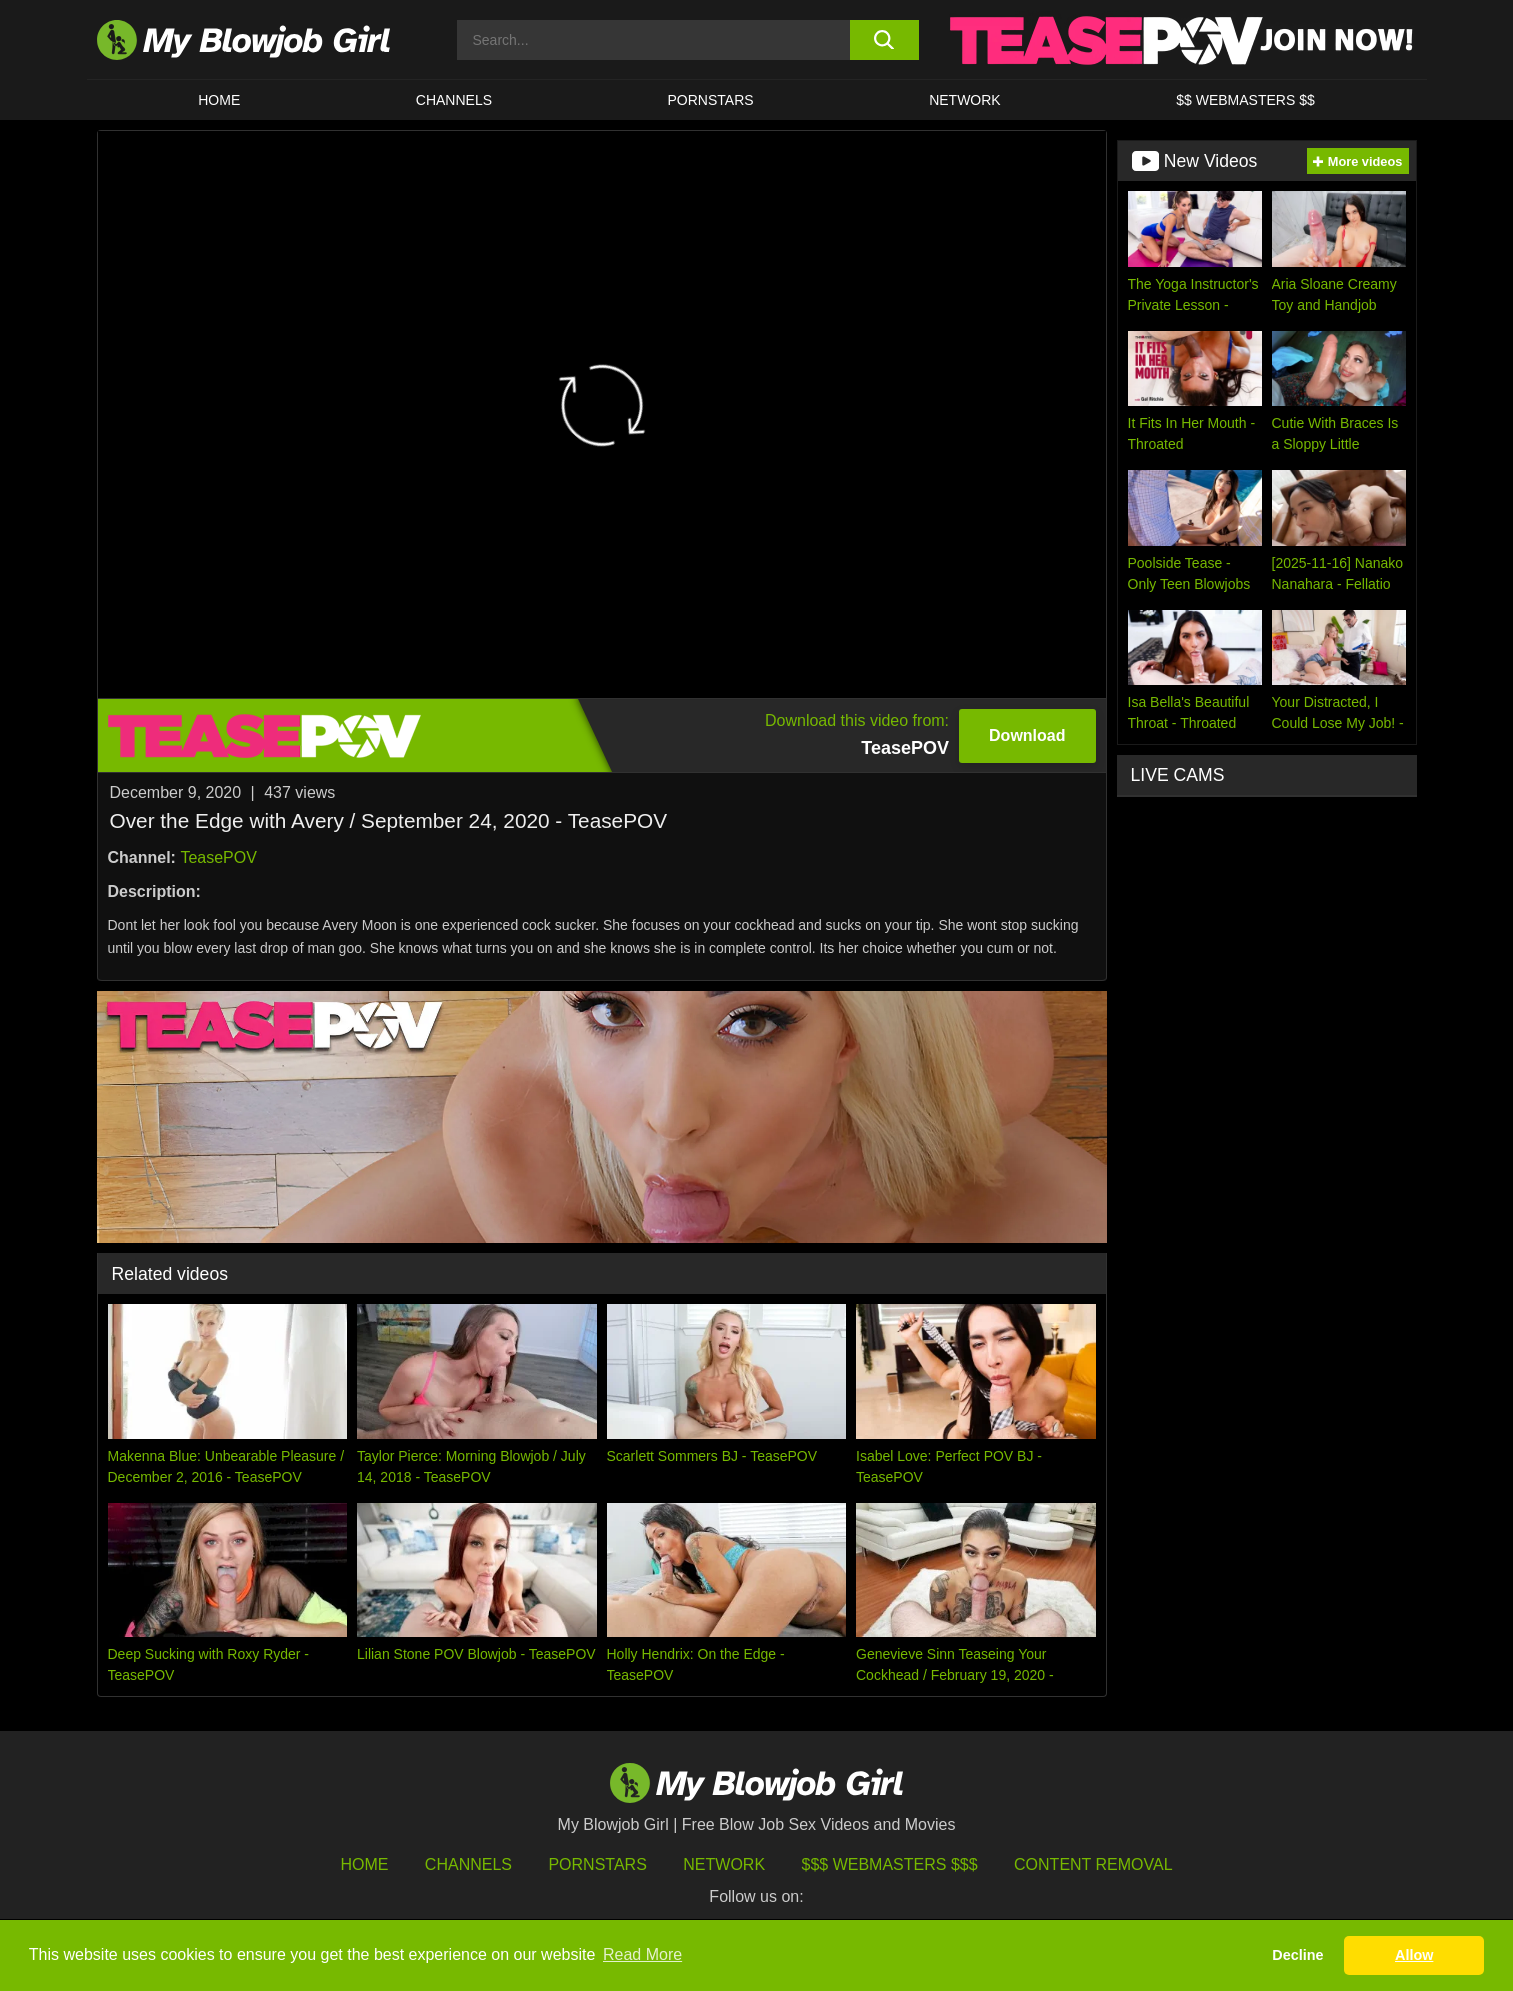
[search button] (884, 40)
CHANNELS (454, 100)
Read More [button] (642, 1954)
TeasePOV (218, 857)
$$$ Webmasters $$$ (890, 1864)
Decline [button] (1297, 1955)
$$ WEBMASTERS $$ (1245, 100)
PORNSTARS (711, 100)
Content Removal (1093, 1864)
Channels (468, 1864)
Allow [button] (1414, 1955)
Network (965, 100)
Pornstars (597, 1864)
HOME (219, 100)
